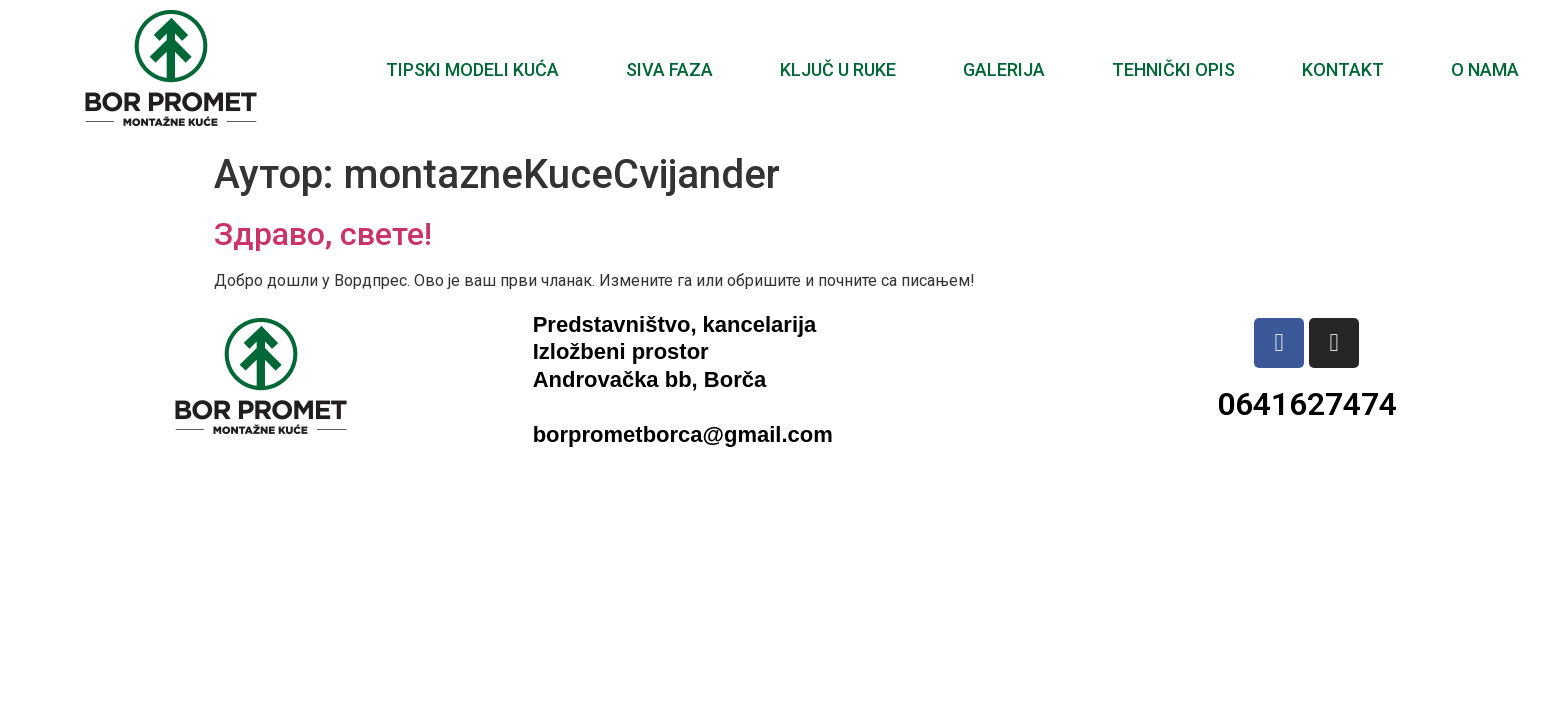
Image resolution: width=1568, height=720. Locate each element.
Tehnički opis (1173, 69)
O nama (1485, 69)
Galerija (1004, 69)
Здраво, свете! (323, 234)
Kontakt (1343, 69)
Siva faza (669, 69)
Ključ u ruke (838, 69)
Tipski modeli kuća (472, 69)
